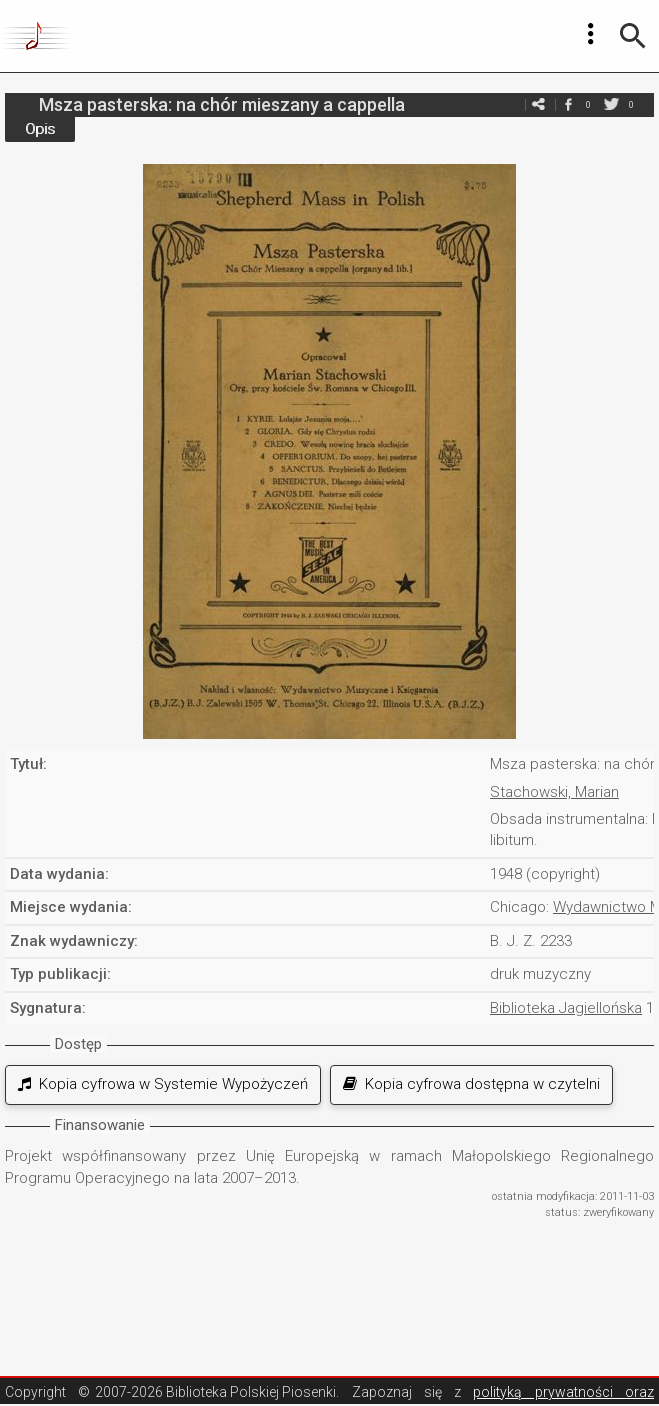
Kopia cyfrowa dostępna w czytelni (471, 1084)
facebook (568, 104)
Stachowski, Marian (554, 792)
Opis (40, 129)
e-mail (538, 104)
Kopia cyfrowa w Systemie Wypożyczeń (163, 1084)
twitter (611, 104)
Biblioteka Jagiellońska (566, 1008)
